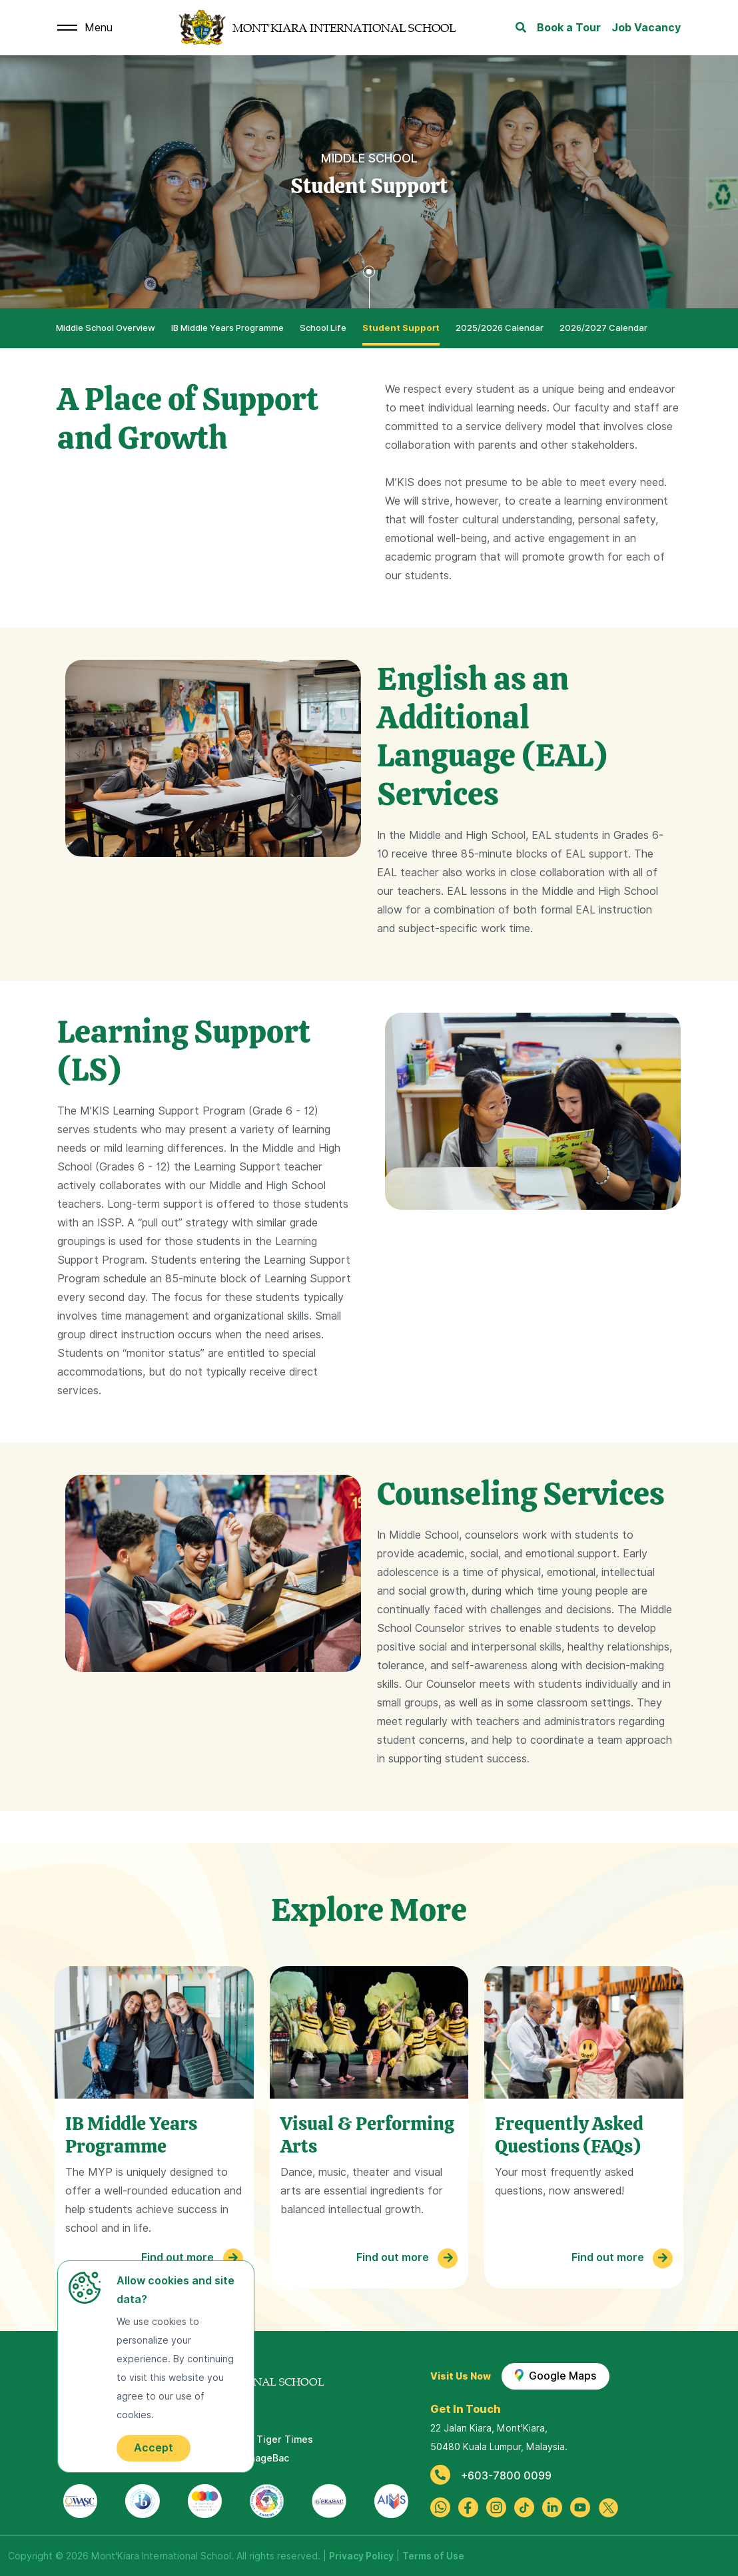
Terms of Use (433, 2556)
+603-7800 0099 (491, 2475)
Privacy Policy (361, 2556)
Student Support (401, 328)
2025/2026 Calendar (500, 328)
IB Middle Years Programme (227, 328)
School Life (323, 328)
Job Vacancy (646, 27)
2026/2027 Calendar (603, 328)
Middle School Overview (105, 328)
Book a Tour (569, 27)
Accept (153, 2448)
